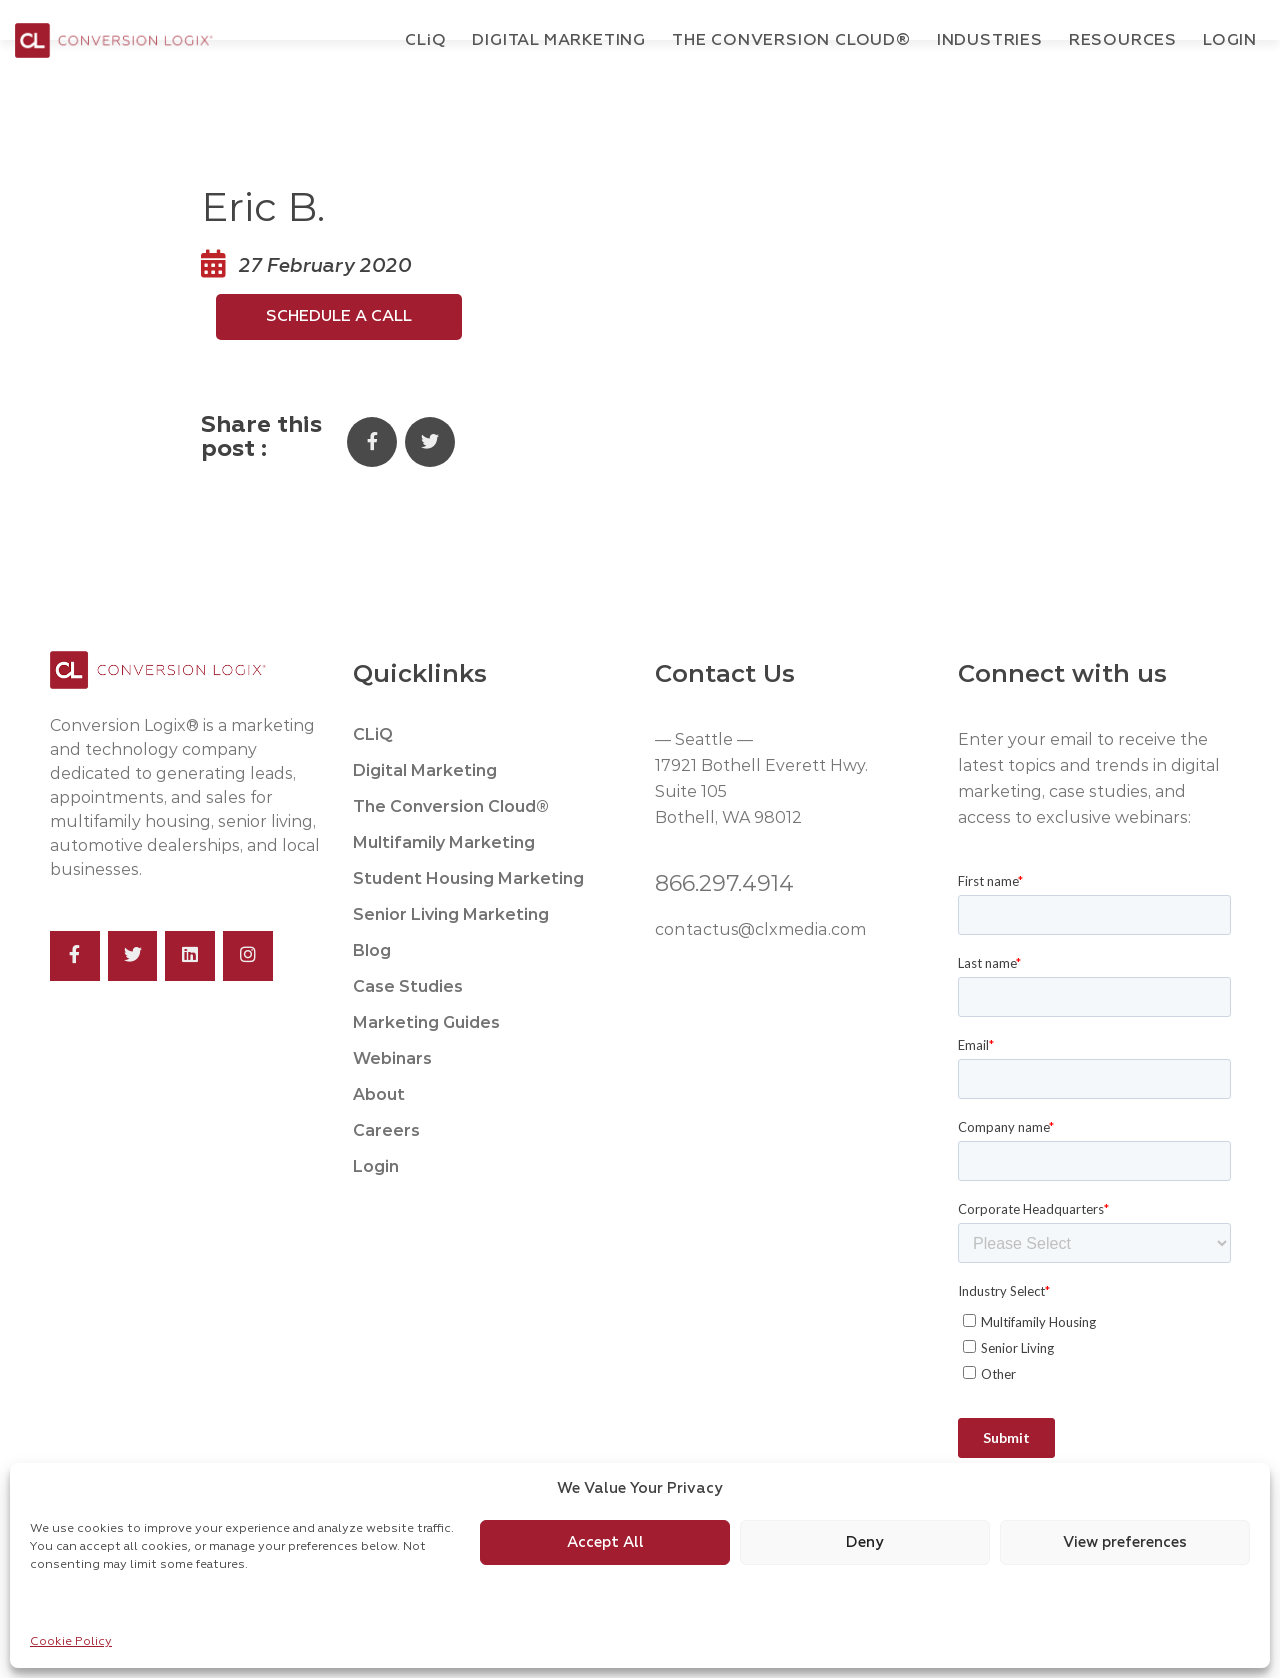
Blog (372, 994)
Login (1230, 41)
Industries (990, 41)
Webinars (392, 1102)
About (379, 1138)
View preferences (1125, 1542)
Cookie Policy (71, 1642)
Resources (1123, 41)
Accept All (605, 1542)
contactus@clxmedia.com (759, 973)
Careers (386, 1174)
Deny (865, 1542)
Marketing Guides (426, 1066)
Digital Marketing (559, 41)
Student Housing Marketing (468, 922)
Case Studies (408, 1030)
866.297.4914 (724, 927)
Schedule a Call (339, 361)
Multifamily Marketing (444, 886)
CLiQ (373, 778)
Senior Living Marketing (451, 958)
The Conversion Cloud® (791, 41)
